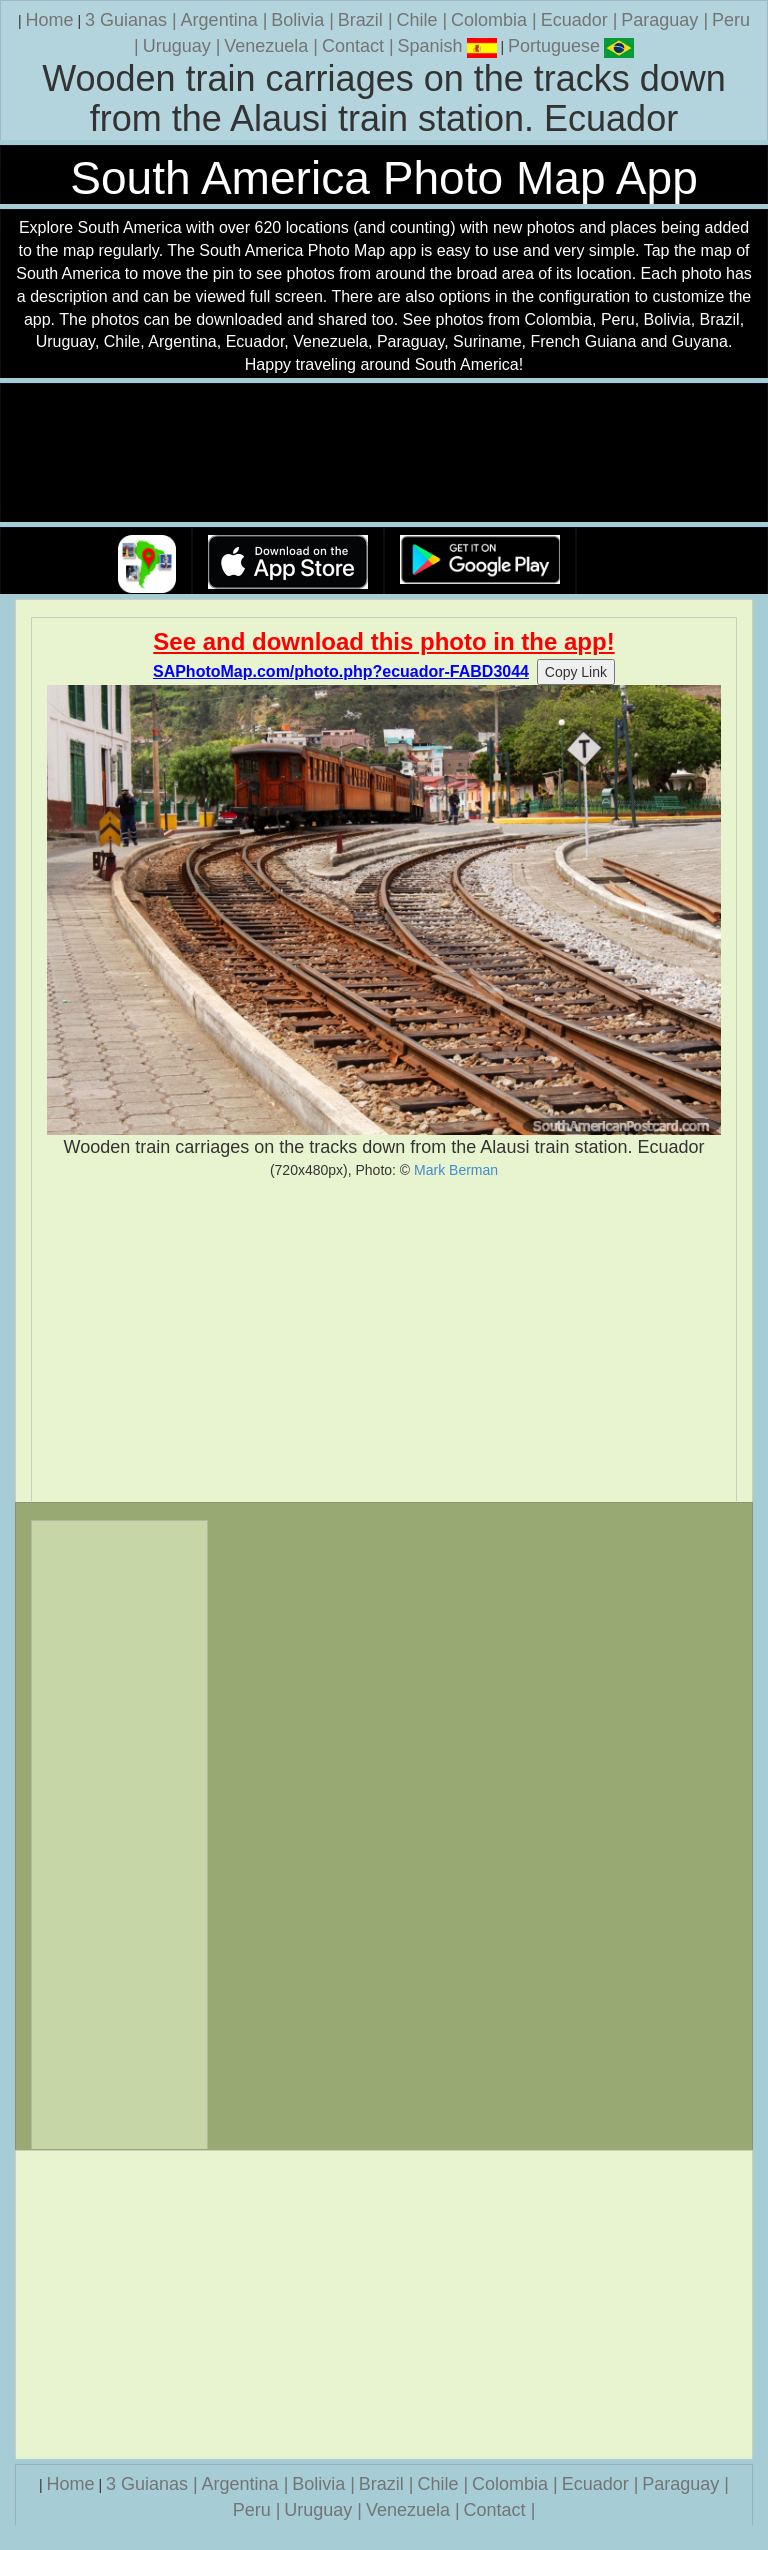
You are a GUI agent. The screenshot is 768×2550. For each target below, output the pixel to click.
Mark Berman (456, 1170)
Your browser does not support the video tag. (384, 453)
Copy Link (576, 672)
